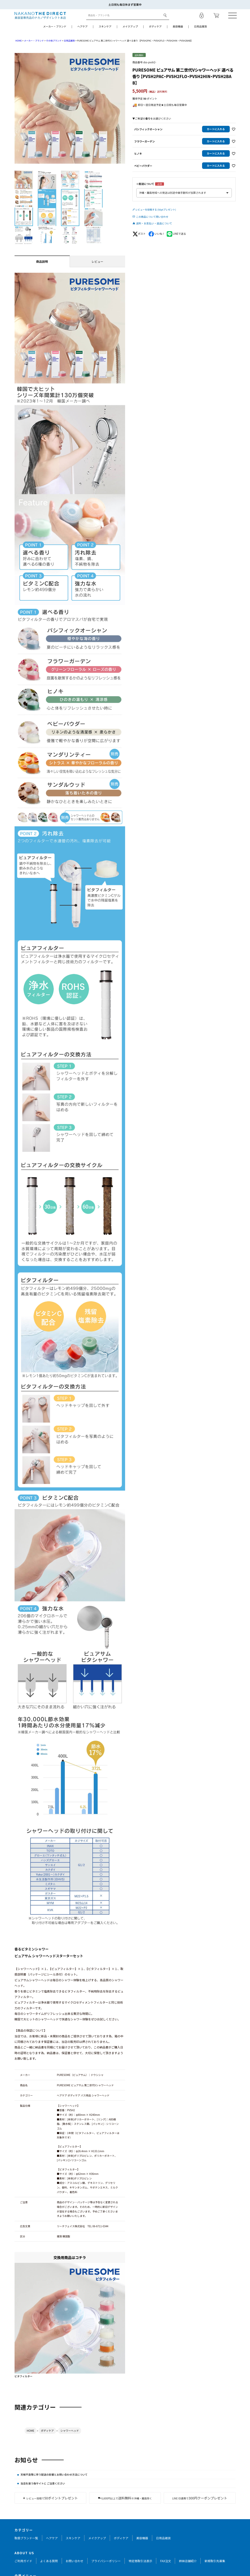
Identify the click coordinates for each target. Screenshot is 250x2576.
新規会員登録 (46, 2546)
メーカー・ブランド (54, 36)
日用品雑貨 (200, 36)
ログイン (68, 2546)
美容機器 (178, 36)
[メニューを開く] (231, 20)
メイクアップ (130, 36)
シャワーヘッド (69, 2393)
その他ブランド (54, 50)
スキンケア (105, 36)
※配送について (145, 197)
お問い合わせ (74, 2523)
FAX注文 (165, 2523)
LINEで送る (176, 247)
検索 (164, 20)
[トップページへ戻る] (40, 20)
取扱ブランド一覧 (26, 2500)
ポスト (139, 247)
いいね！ (156, 247)
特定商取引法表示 (140, 2523)
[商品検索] (123, 20)
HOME (18, 50)
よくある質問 (49, 2523)
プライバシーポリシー (106, 2523)
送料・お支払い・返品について (154, 237)
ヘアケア (82, 36)
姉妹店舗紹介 (188, 2523)
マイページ (22, 2546)
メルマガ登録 (91, 2546)
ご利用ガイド (23, 2523)
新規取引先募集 (214, 2523)
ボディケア (155, 36)
